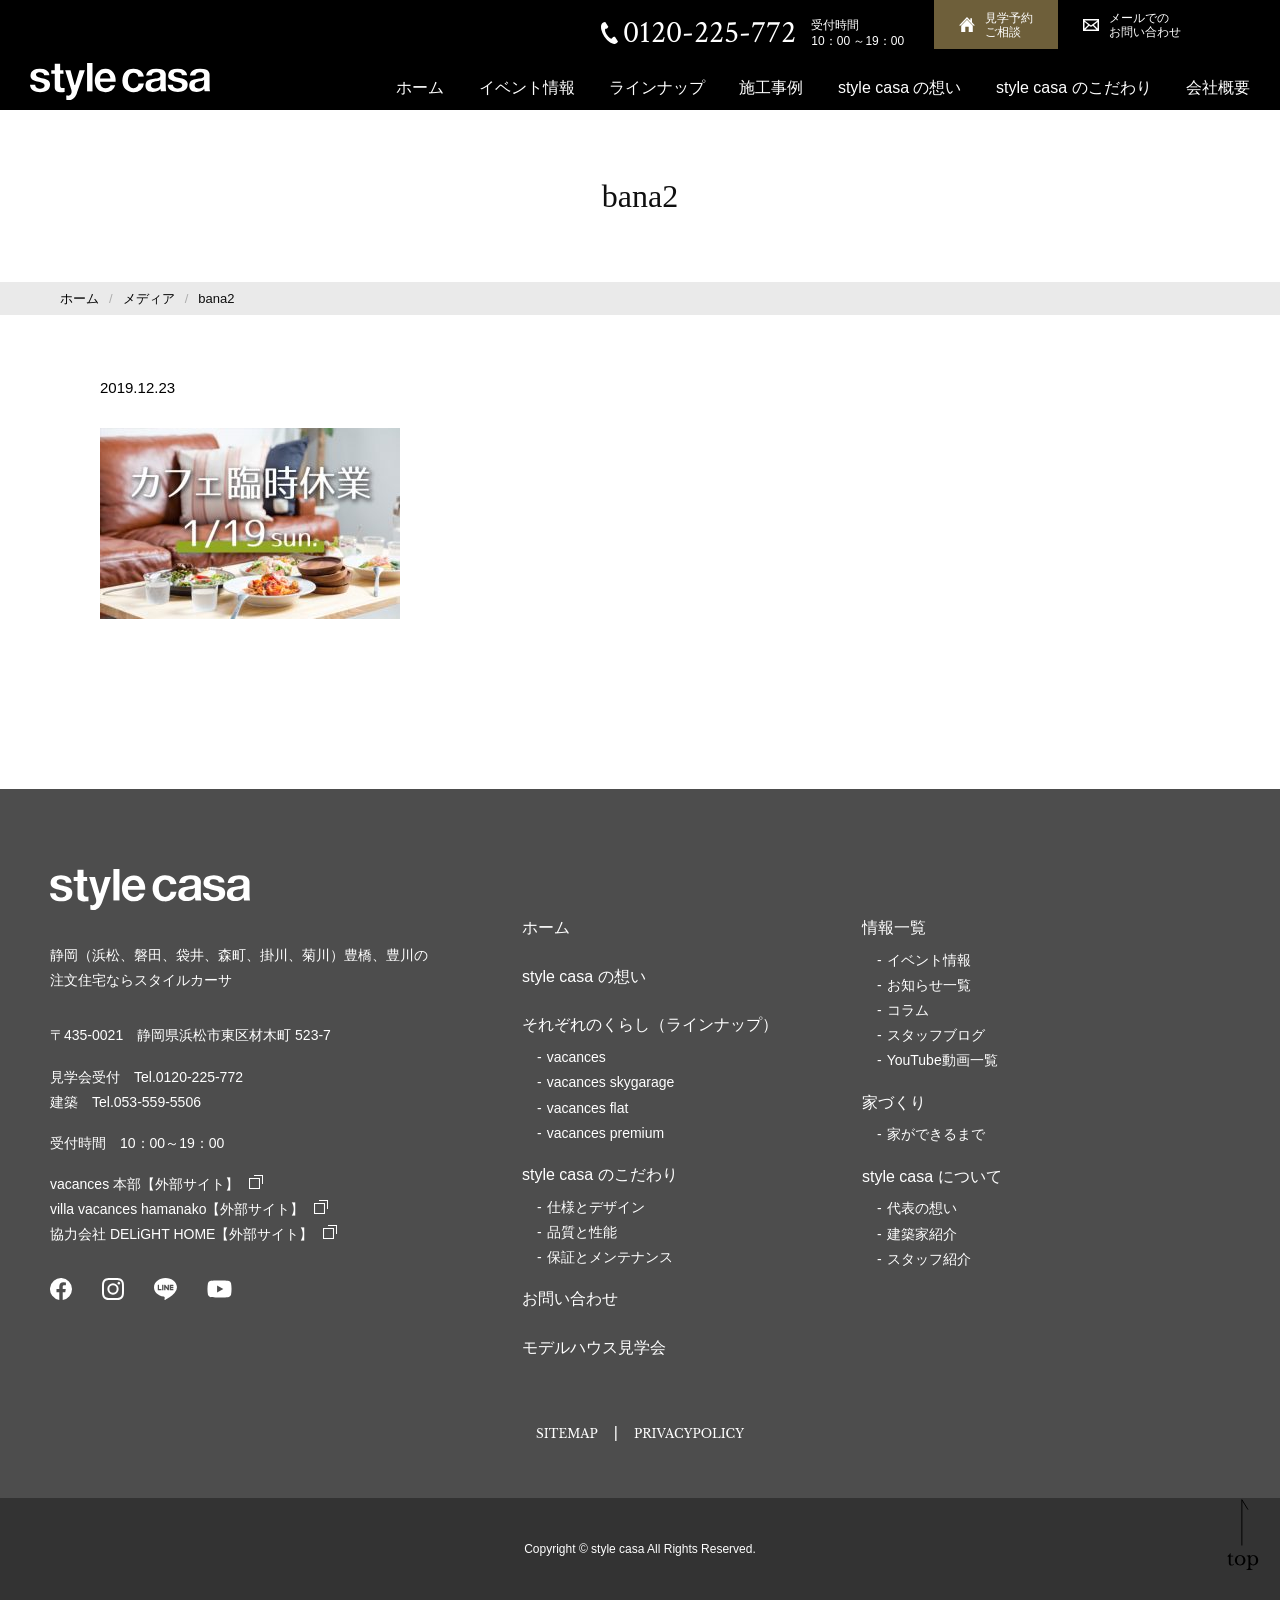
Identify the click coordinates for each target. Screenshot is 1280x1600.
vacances (576, 1057)
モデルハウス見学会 (594, 1347)
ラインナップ (657, 87)
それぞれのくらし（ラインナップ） (650, 1024)
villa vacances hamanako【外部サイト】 (189, 1209)
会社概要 (1218, 87)
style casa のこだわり (1074, 87)
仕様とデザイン (596, 1207)
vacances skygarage (611, 1082)
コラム (908, 1010)
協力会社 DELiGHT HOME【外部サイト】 (193, 1234)
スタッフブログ (936, 1035)
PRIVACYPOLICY (689, 1433)
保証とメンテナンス (610, 1257)
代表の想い (922, 1208)
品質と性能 (582, 1232)
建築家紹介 (922, 1234)
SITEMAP (567, 1433)
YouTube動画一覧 (942, 1060)
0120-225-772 (709, 33)
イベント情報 (527, 87)
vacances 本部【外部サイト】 (156, 1184)
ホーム (420, 87)
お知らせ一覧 (929, 985)
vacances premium (606, 1133)
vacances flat (588, 1108)
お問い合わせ (570, 1298)
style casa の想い (900, 87)
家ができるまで (936, 1134)
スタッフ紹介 (929, 1259)
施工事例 (771, 87)
